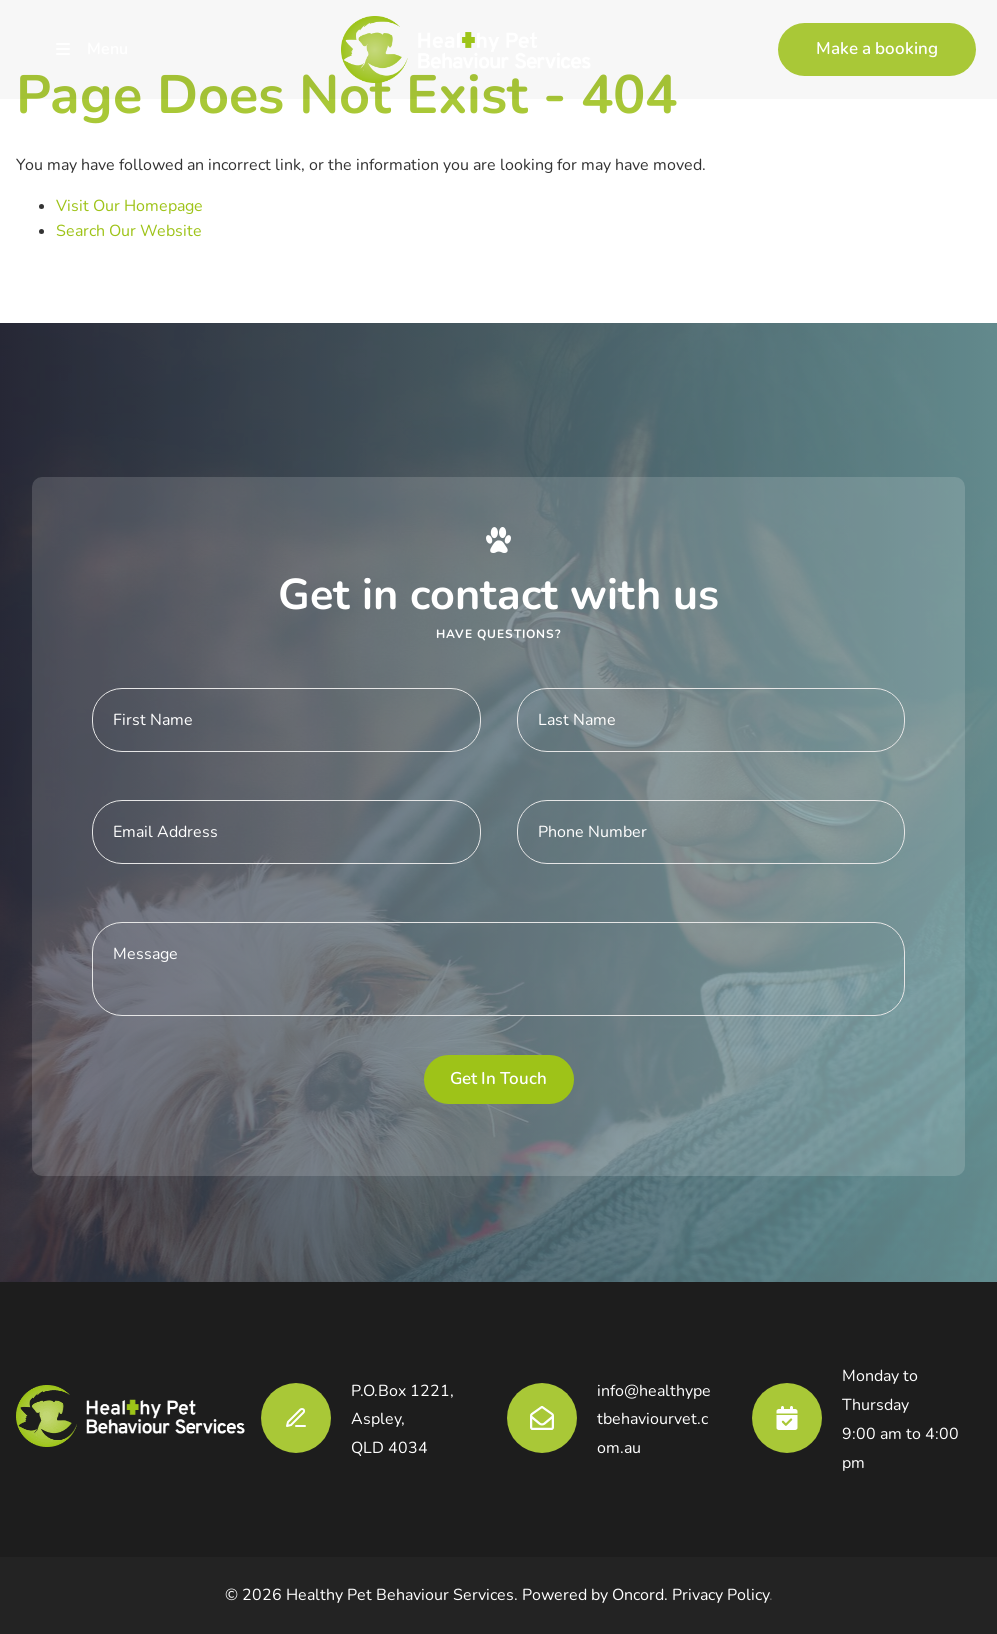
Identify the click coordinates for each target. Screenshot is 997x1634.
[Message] (498, 969)
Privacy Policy (720, 1595)
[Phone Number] (711, 832)
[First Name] (286, 720)
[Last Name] (711, 720)
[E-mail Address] (286, 832)
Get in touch (498, 1078)
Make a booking (839, 34)
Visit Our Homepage (129, 206)
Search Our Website (129, 231)
